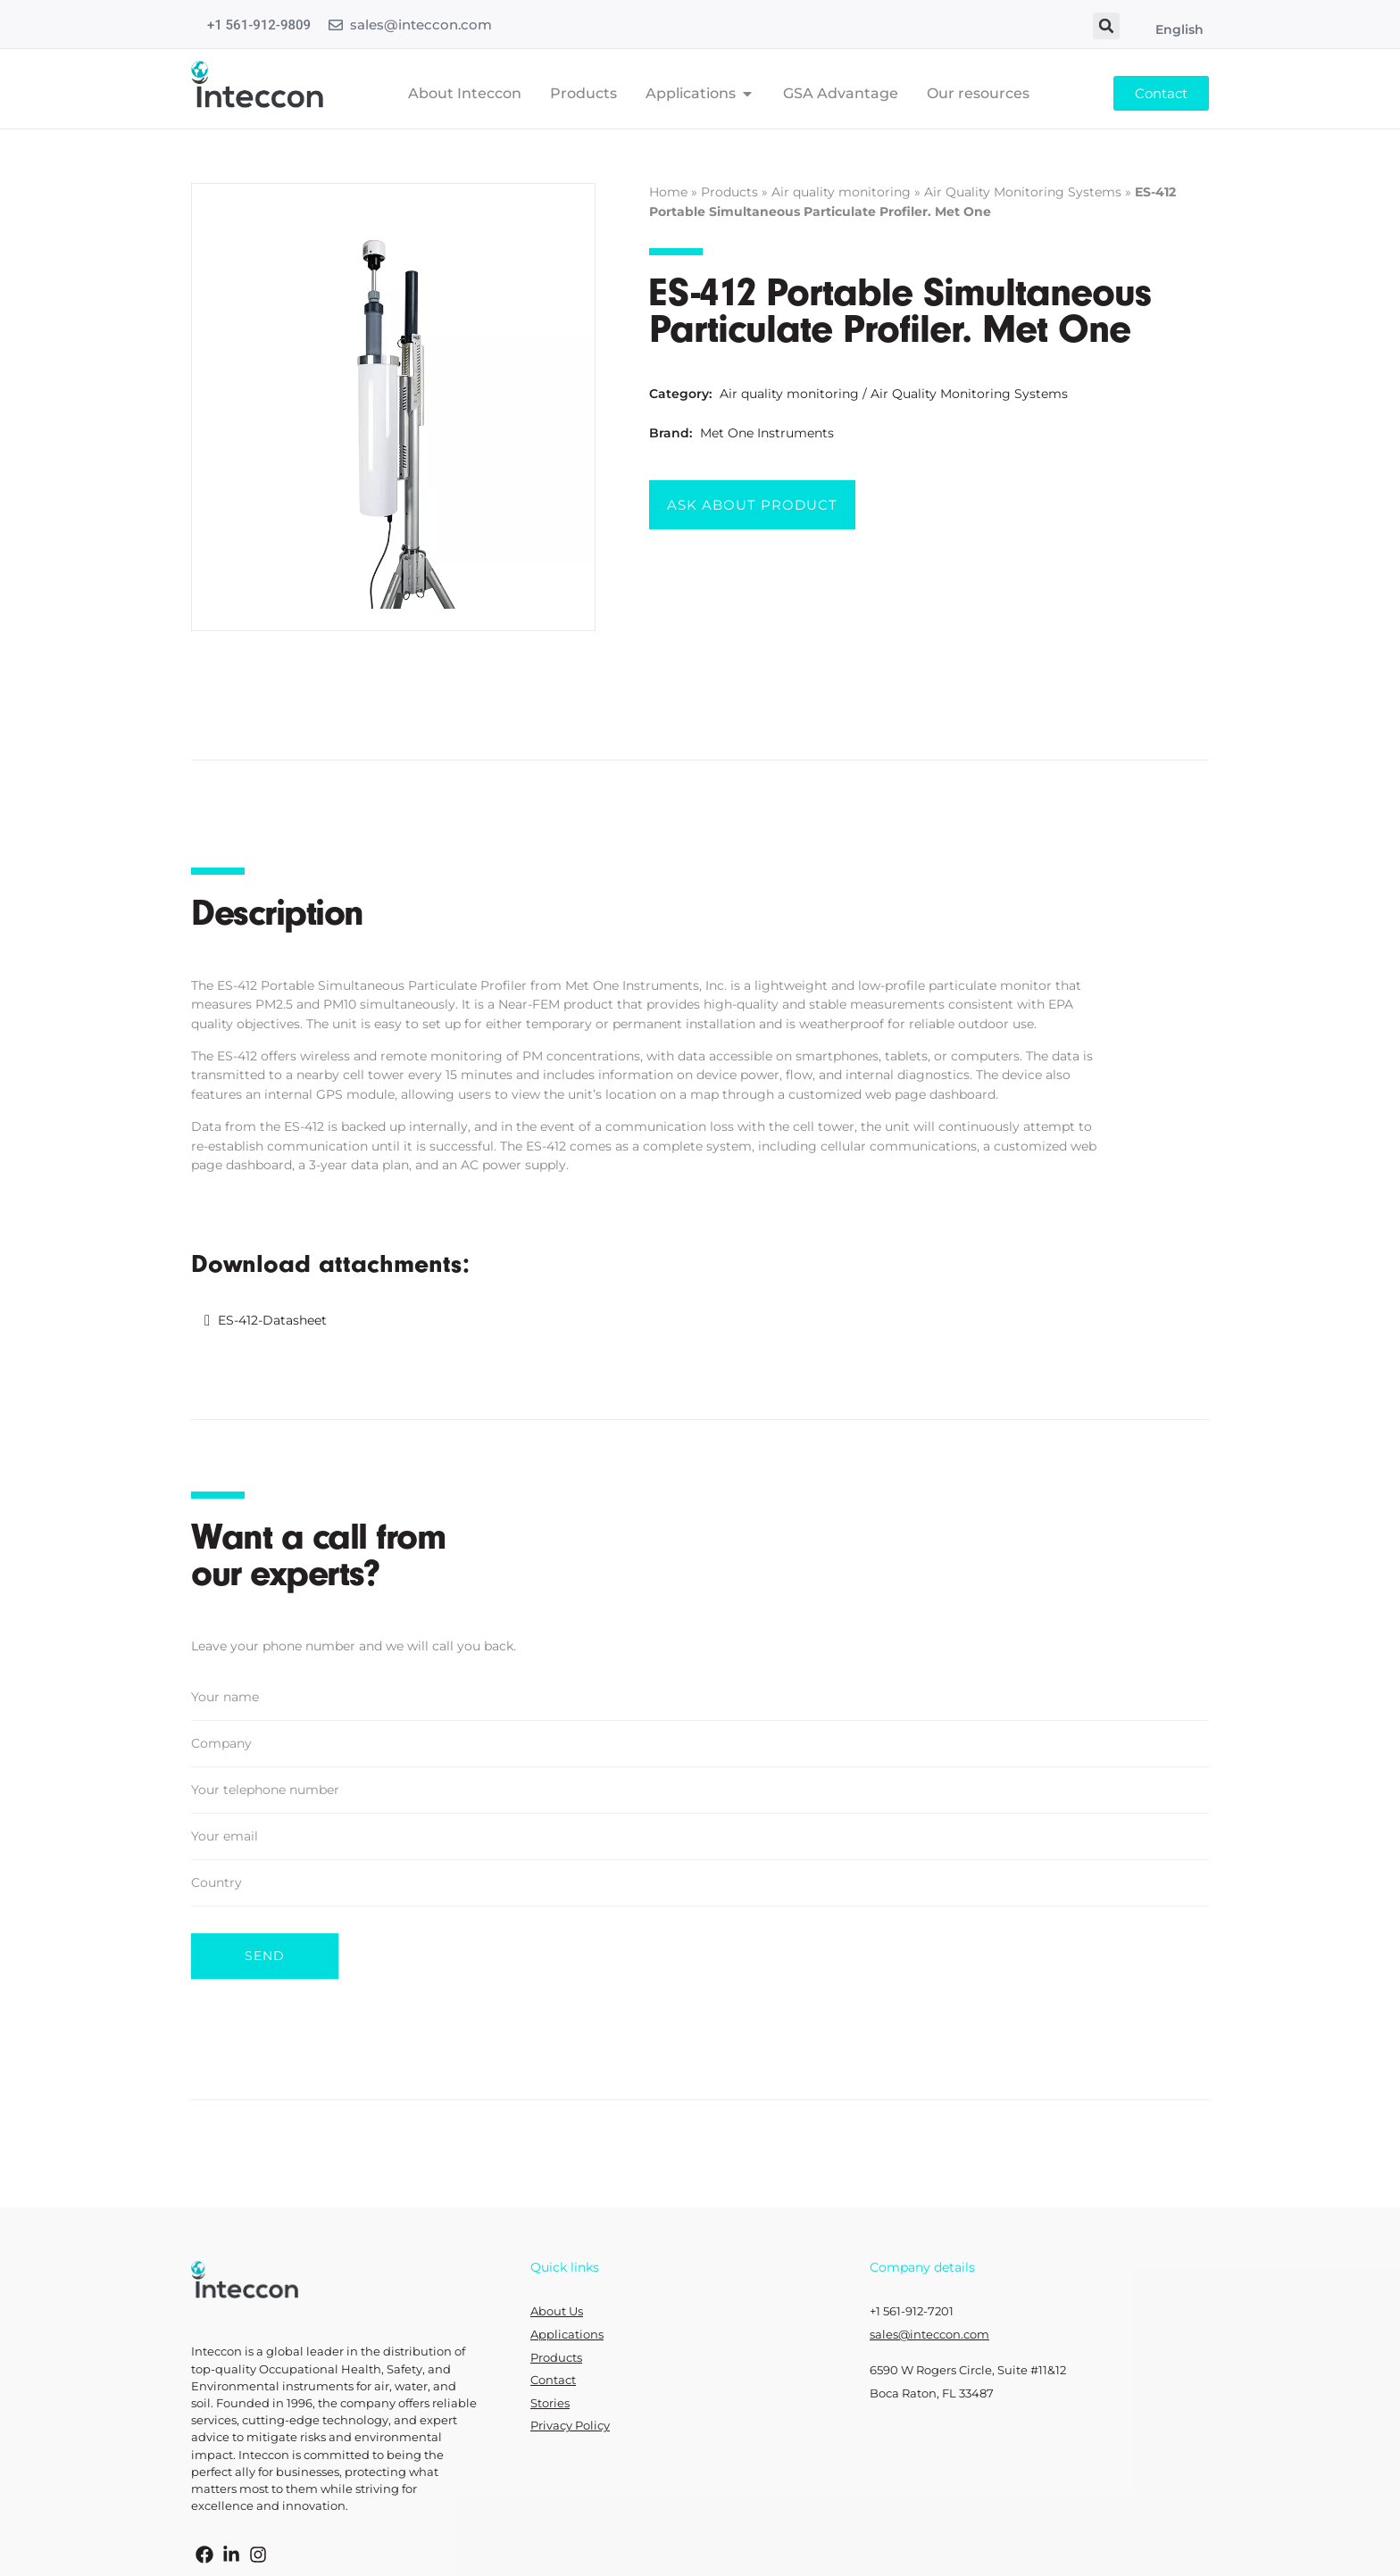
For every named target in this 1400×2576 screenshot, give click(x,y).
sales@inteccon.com (421, 24)
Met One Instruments (767, 433)
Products (729, 192)
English (1179, 29)
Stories (550, 2403)
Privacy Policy (570, 2425)
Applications (567, 2334)
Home (668, 192)
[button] (1106, 25)
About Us (556, 2311)
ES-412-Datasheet (272, 1320)
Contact (553, 2380)
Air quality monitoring (841, 192)
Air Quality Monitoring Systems (1022, 192)
